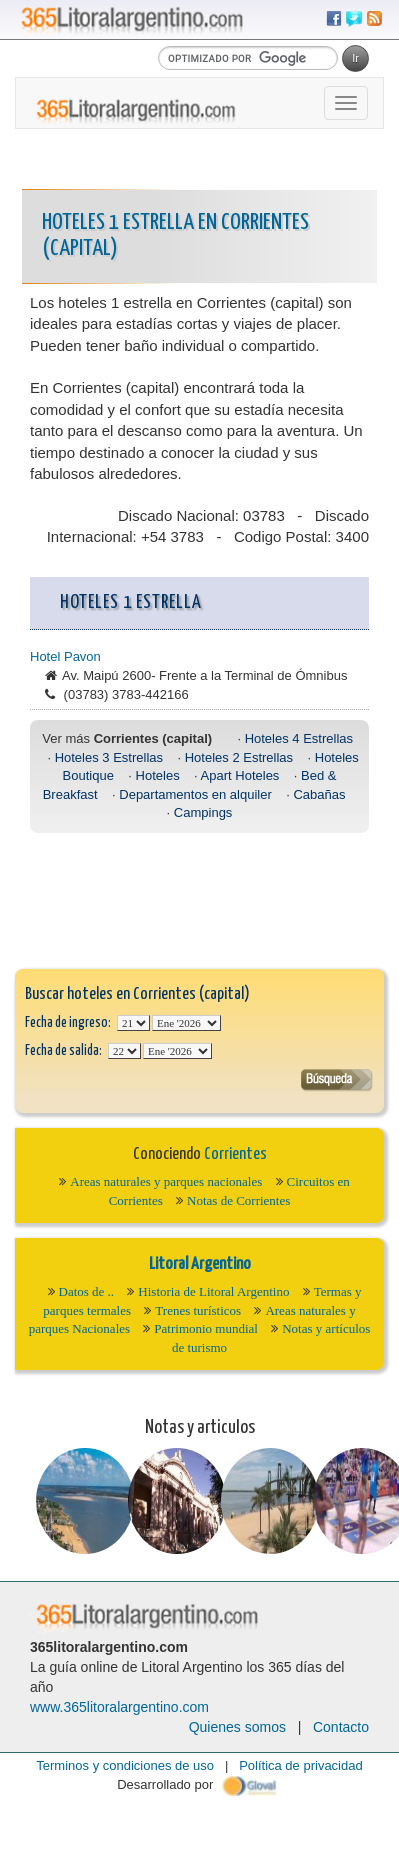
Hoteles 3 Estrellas (109, 757)
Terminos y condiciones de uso (125, 1765)
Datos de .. (87, 1291)
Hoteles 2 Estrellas (239, 757)
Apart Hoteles (240, 775)
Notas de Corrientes (238, 1200)
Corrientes (235, 1154)
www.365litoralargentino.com (119, 1707)
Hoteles (158, 775)
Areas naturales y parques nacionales (166, 1181)
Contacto (341, 1727)
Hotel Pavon (65, 656)
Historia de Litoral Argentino (213, 1291)
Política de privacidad (301, 1765)
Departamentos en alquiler (195, 794)
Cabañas (319, 794)
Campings (203, 812)
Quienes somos (237, 1727)
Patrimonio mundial (206, 1328)
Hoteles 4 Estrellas (299, 738)
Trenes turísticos (198, 1310)
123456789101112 (186, 1023)
